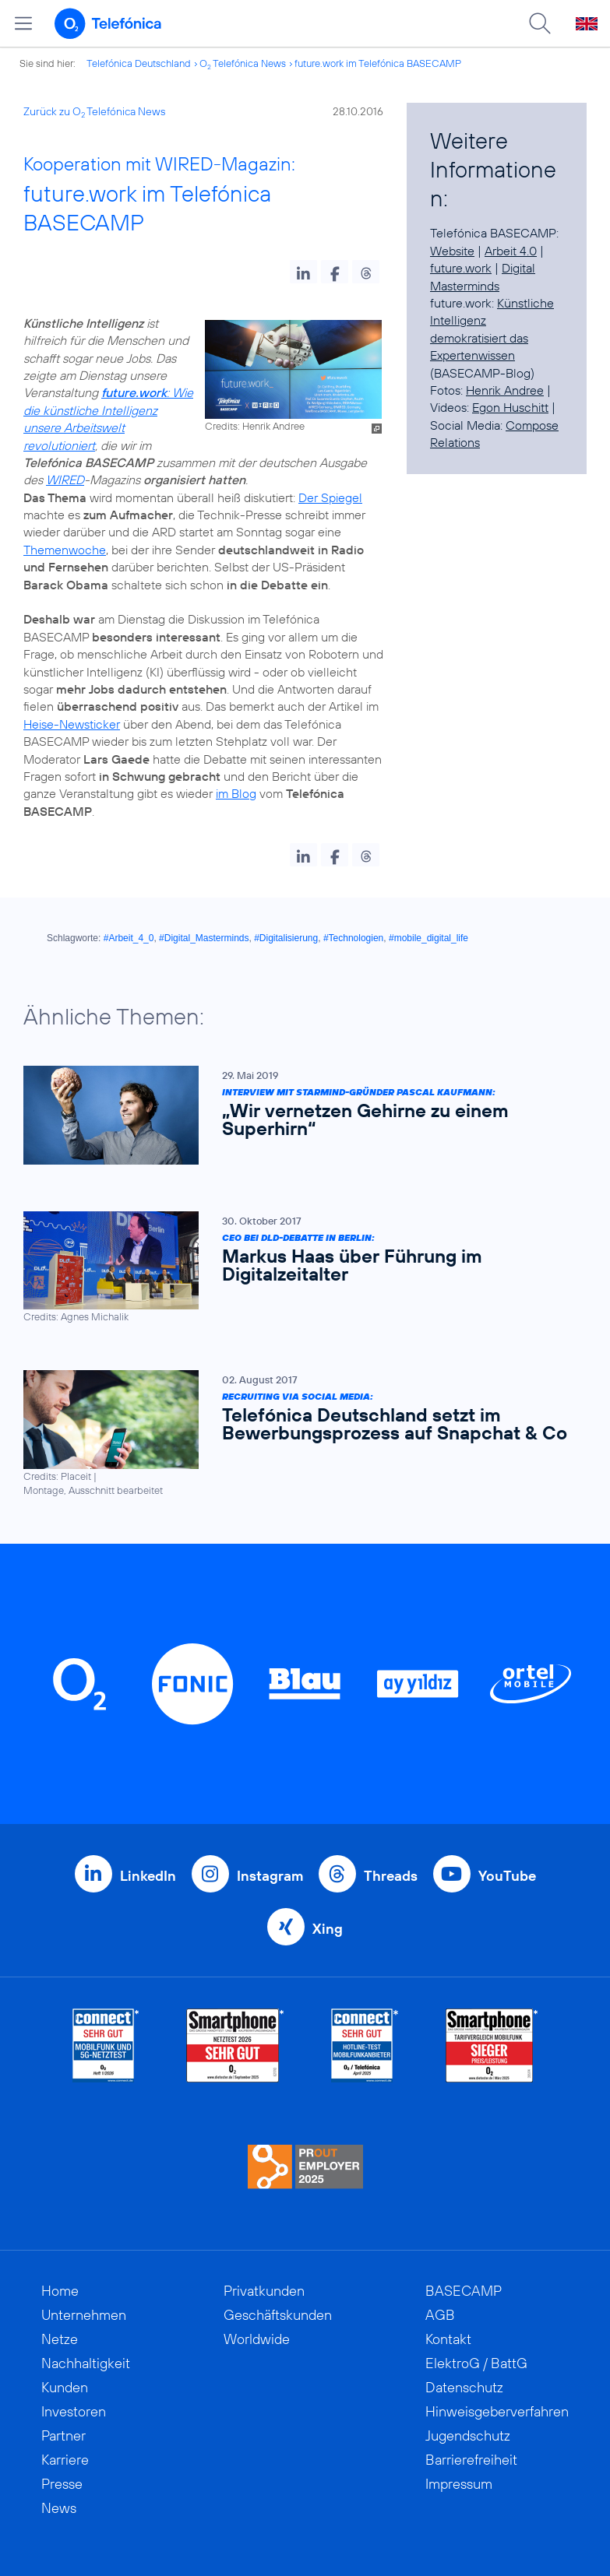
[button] (303, 271)
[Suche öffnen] (540, 23)
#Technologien (353, 938)
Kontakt (448, 2339)
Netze (59, 2339)
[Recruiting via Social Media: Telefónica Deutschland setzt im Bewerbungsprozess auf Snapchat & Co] (297, 1433)
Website (452, 250)
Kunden (64, 2387)
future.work (461, 268)
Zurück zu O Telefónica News (94, 111)
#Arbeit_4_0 (129, 938)
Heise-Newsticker (71, 724)
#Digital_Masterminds (204, 938)
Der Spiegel (330, 497)
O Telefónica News (242, 63)
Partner (63, 2435)
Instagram (270, 1876)
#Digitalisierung (286, 938)
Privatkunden (264, 2291)
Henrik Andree (505, 390)
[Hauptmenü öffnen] (23, 23)
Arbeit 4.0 (511, 250)
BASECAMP (463, 2291)
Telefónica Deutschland (138, 63)
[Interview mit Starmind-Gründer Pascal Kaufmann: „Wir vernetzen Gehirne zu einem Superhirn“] (297, 1115)
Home (60, 2291)
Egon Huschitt (510, 407)
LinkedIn (148, 1876)
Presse (62, 2484)
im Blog (236, 793)
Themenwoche (64, 549)
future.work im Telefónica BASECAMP (377, 63)
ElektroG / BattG (476, 2363)
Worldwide (257, 2339)
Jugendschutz (467, 2435)
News (58, 2508)
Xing (327, 1929)
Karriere (65, 2460)
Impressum (458, 2484)
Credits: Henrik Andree (255, 426)
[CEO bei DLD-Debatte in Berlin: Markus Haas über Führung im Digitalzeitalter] (297, 1268)
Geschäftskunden (278, 2315)
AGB (440, 2315)
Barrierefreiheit (471, 2460)
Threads (391, 1876)
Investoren (73, 2411)
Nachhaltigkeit (85, 2363)
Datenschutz (464, 2387)
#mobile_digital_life (428, 938)
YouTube (507, 1876)
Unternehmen (83, 2315)
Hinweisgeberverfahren (497, 2411)
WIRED (65, 479)
